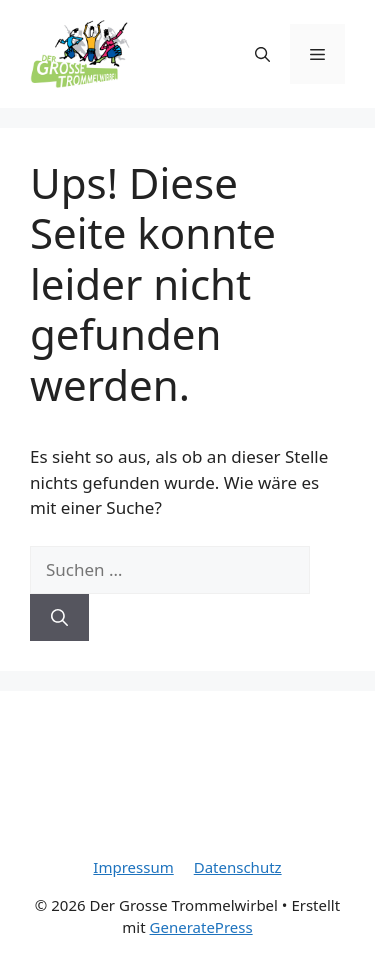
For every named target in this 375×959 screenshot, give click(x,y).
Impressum (133, 867)
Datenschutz (238, 867)
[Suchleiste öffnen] (262, 54)
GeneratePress (201, 927)
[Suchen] (59, 618)
